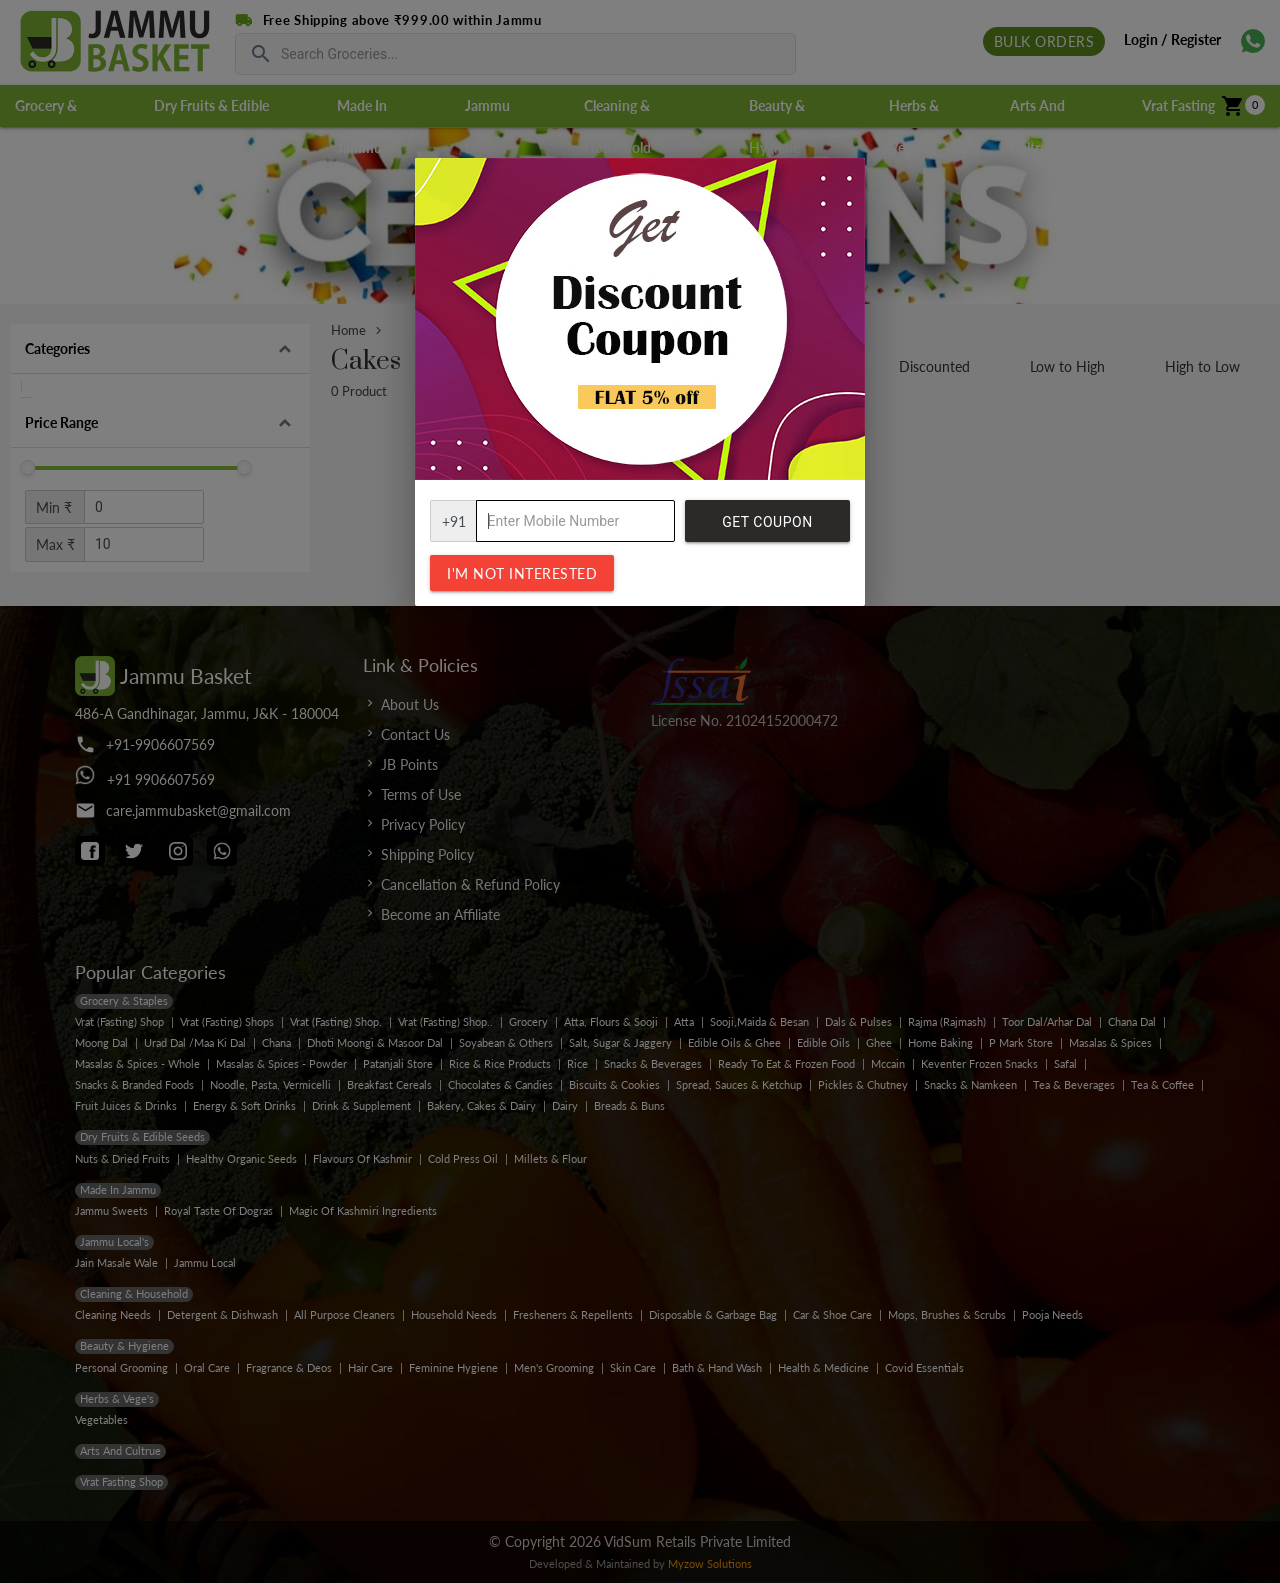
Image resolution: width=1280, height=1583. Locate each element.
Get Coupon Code (767, 528)
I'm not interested (522, 573)
